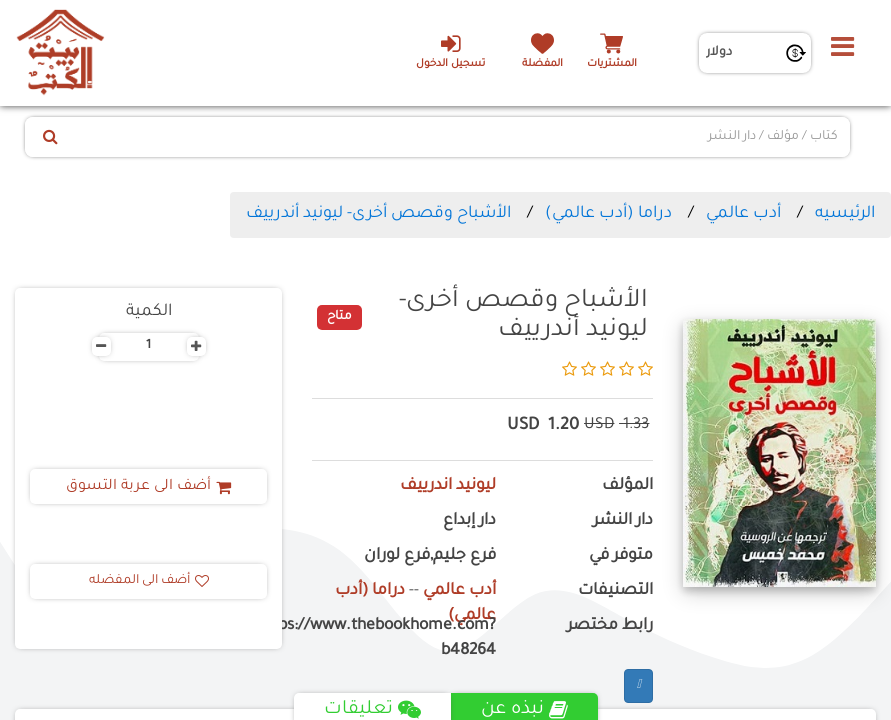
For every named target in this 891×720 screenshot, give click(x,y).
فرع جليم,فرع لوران (430, 556)
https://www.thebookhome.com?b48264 (404, 639)
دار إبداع (469, 521)
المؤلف (627, 486)
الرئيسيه (845, 214)
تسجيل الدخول (450, 51)
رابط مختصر (610, 626)
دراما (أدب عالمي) (608, 214)
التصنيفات (615, 591)
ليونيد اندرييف (448, 486)
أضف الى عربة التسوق (148, 487)
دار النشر (623, 521)
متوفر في (621, 556)
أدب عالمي (743, 214)
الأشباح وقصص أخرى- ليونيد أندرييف (378, 214)
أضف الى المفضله (149, 581)
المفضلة (542, 64)
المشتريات (612, 64)
